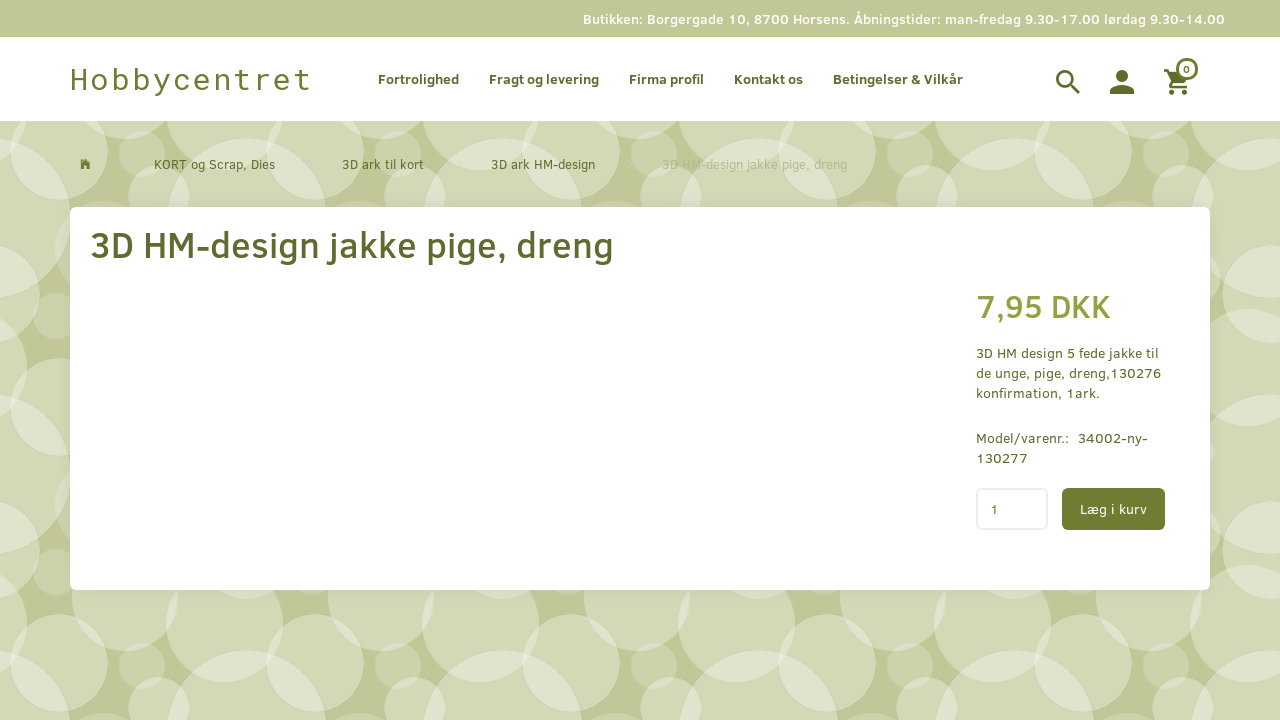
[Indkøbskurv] (1179, 79)
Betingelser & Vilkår (898, 78)
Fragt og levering (544, 78)
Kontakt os (768, 78)
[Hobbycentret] (191, 79)
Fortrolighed (418, 78)
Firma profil (666, 78)
